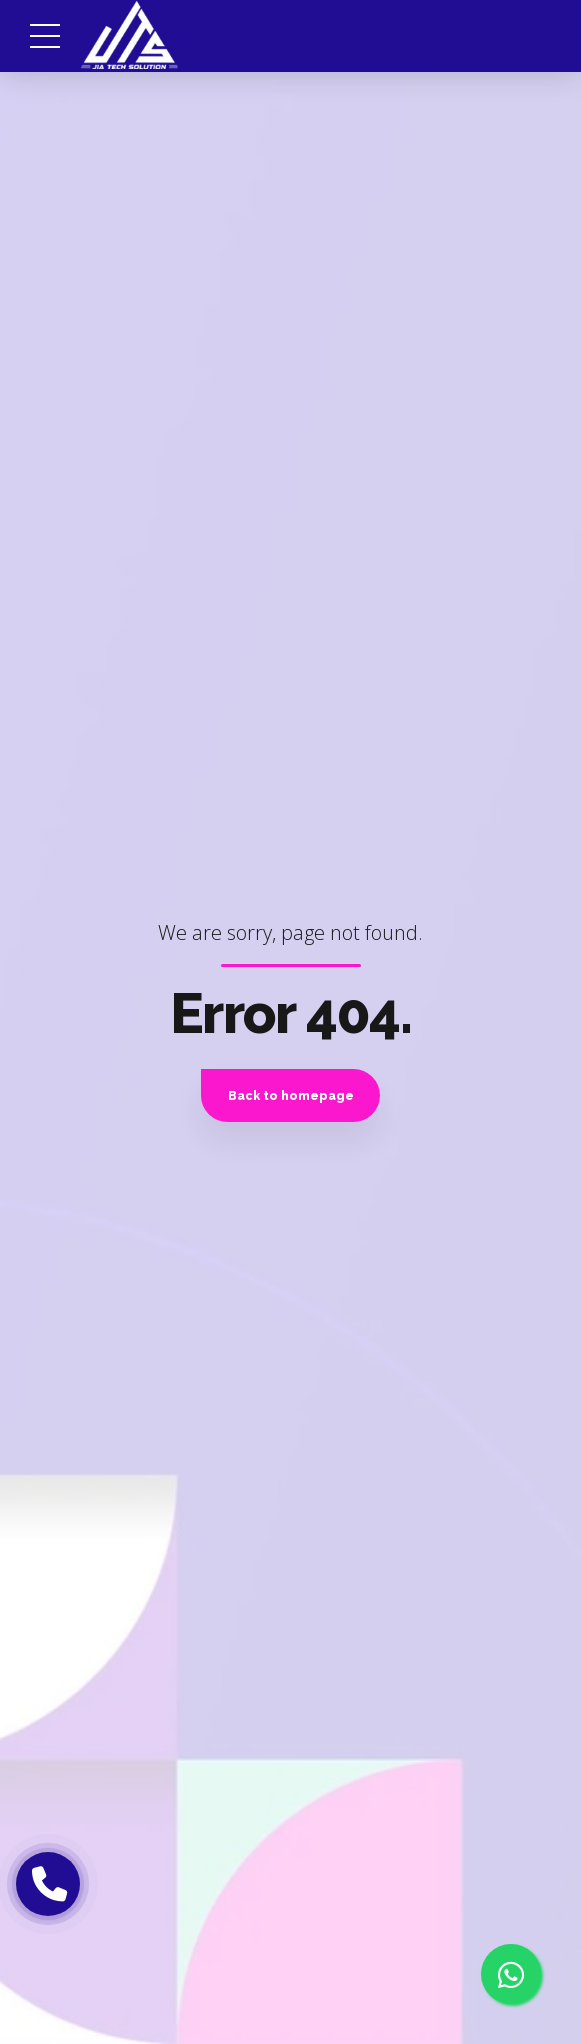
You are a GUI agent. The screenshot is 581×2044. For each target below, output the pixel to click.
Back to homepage (291, 1095)
